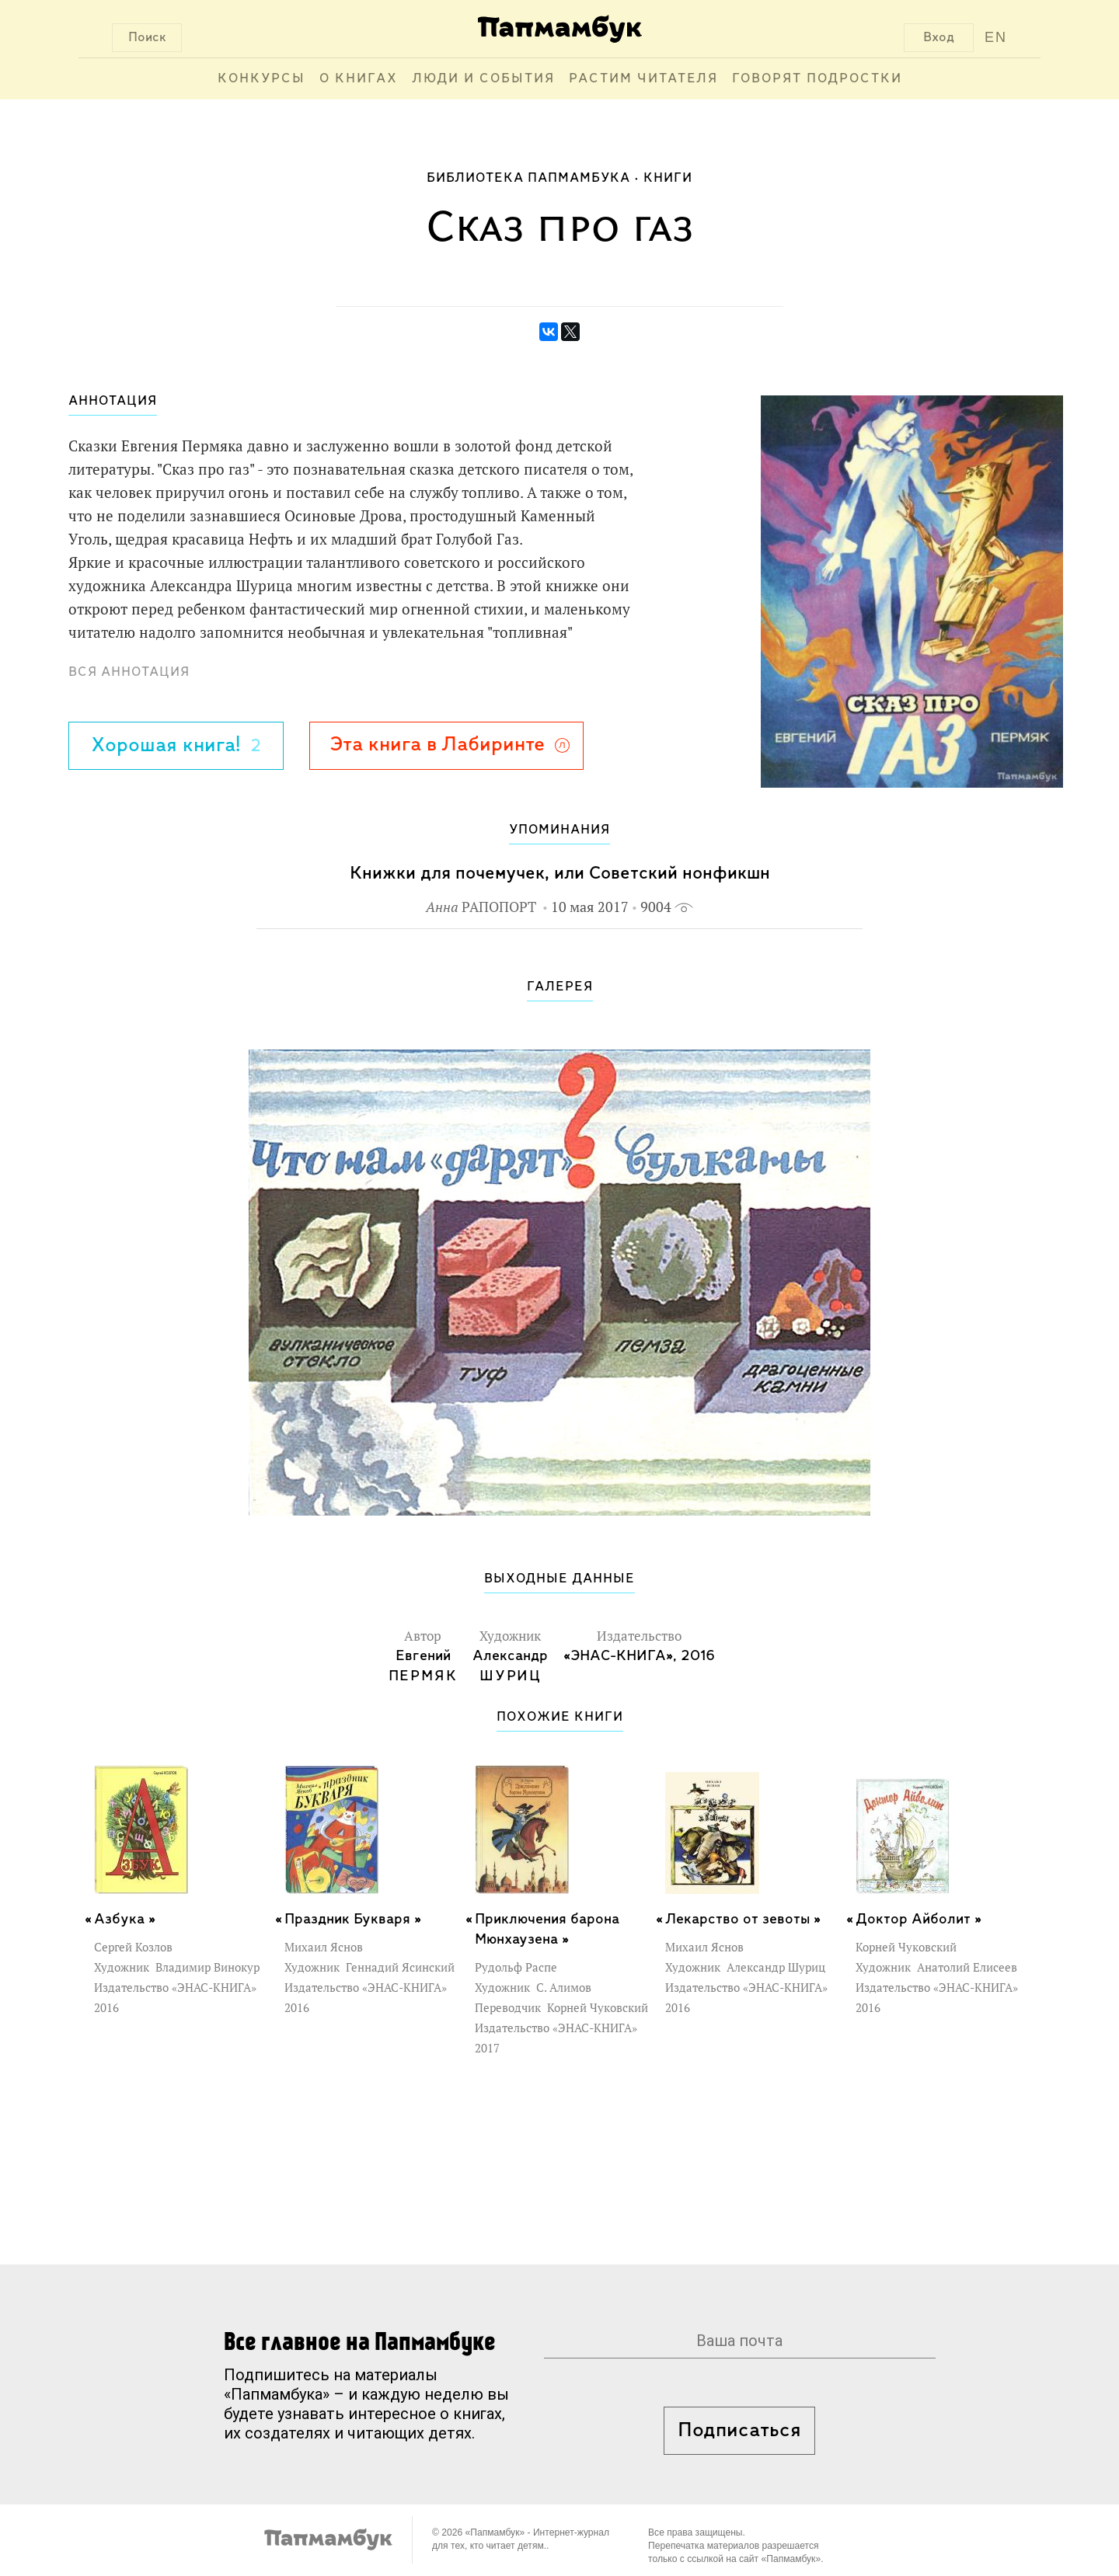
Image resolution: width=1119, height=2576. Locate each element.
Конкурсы (261, 78)
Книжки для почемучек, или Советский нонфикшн (560, 873)
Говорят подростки (817, 78)
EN (996, 37)
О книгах (358, 78)
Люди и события (483, 78)
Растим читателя (643, 78)
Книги (667, 178)
